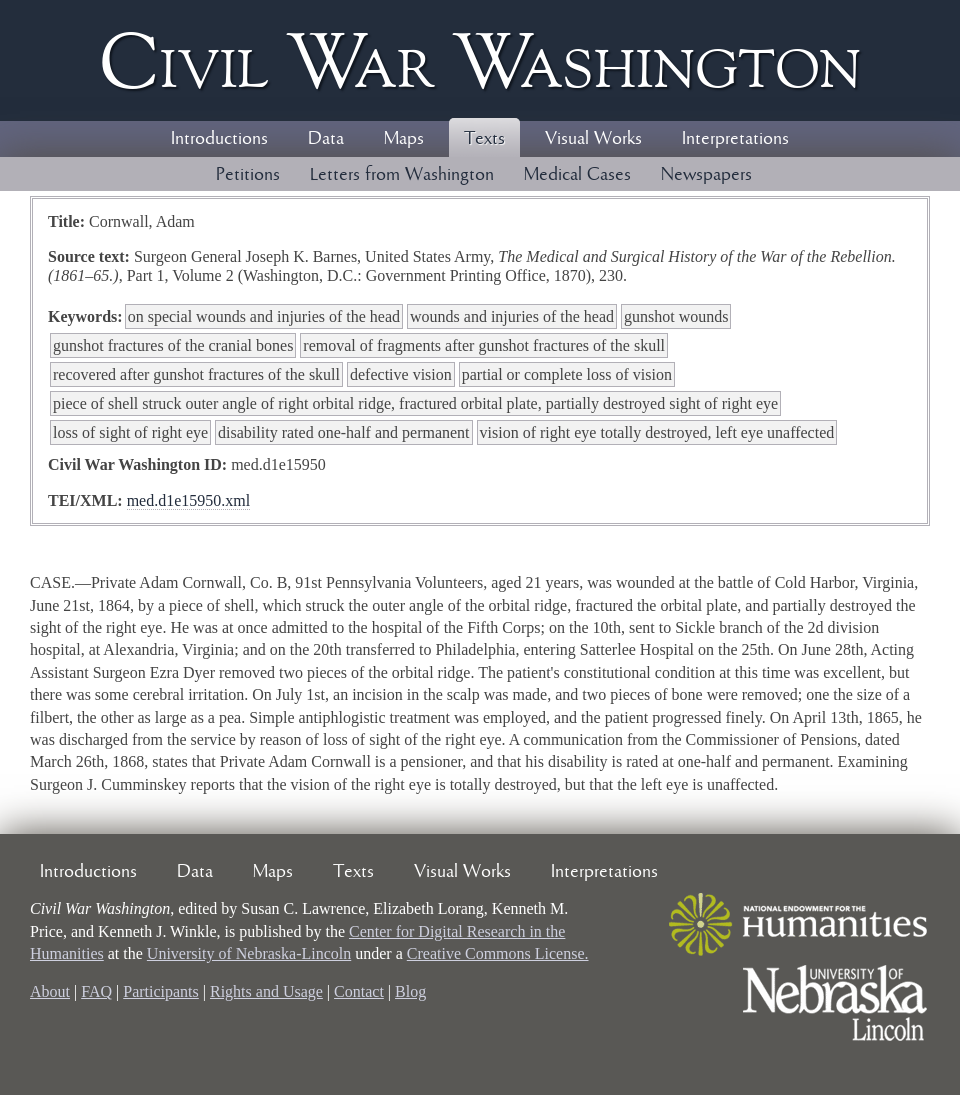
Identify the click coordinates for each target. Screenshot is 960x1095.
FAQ (96, 991)
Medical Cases (577, 175)
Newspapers (706, 175)
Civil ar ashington (480, 60)
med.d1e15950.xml (189, 500)
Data (326, 139)
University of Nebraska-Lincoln (249, 953)
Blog (410, 991)
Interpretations (735, 139)
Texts (484, 139)
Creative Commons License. (498, 953)
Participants (161, 991)
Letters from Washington (402, 175)
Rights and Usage (266, 991)
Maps (404, 139)
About (50, 991)
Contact (359, 991)
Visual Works (593, 139)
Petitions (248, 175)
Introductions (219, 139)
